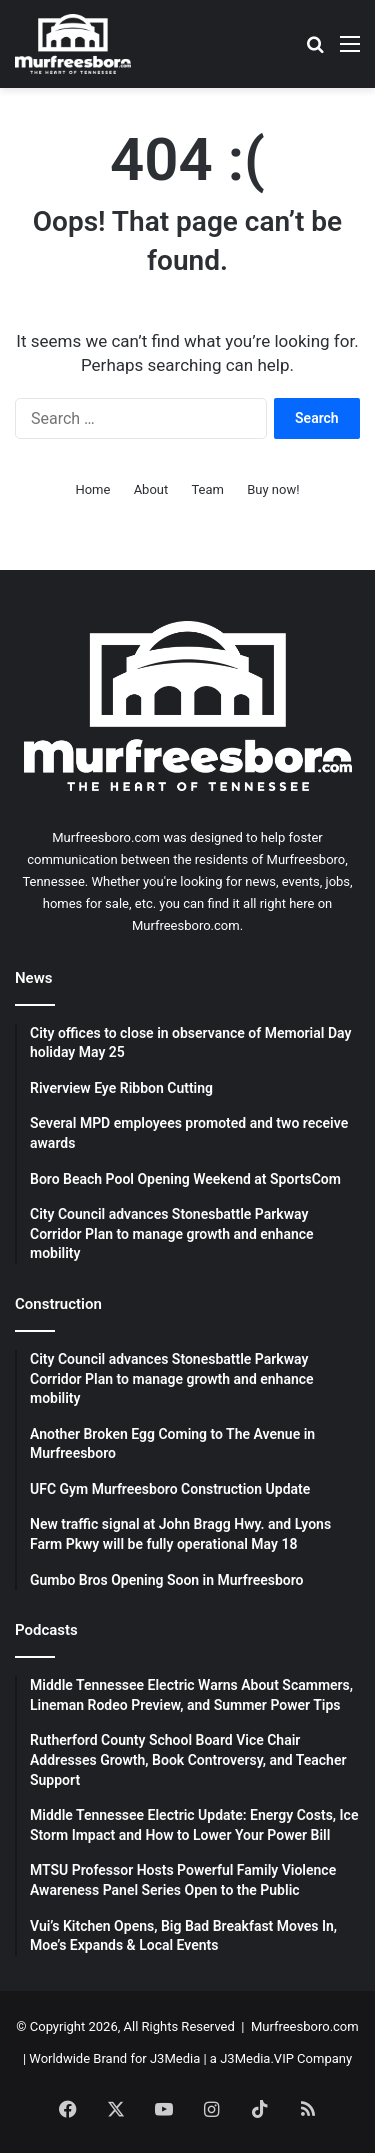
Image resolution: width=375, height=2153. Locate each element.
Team (207, 489)
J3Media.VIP (257, 2058)
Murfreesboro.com (305, 2026)
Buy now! (273, 489)
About (151, 489)
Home (92, 489)
